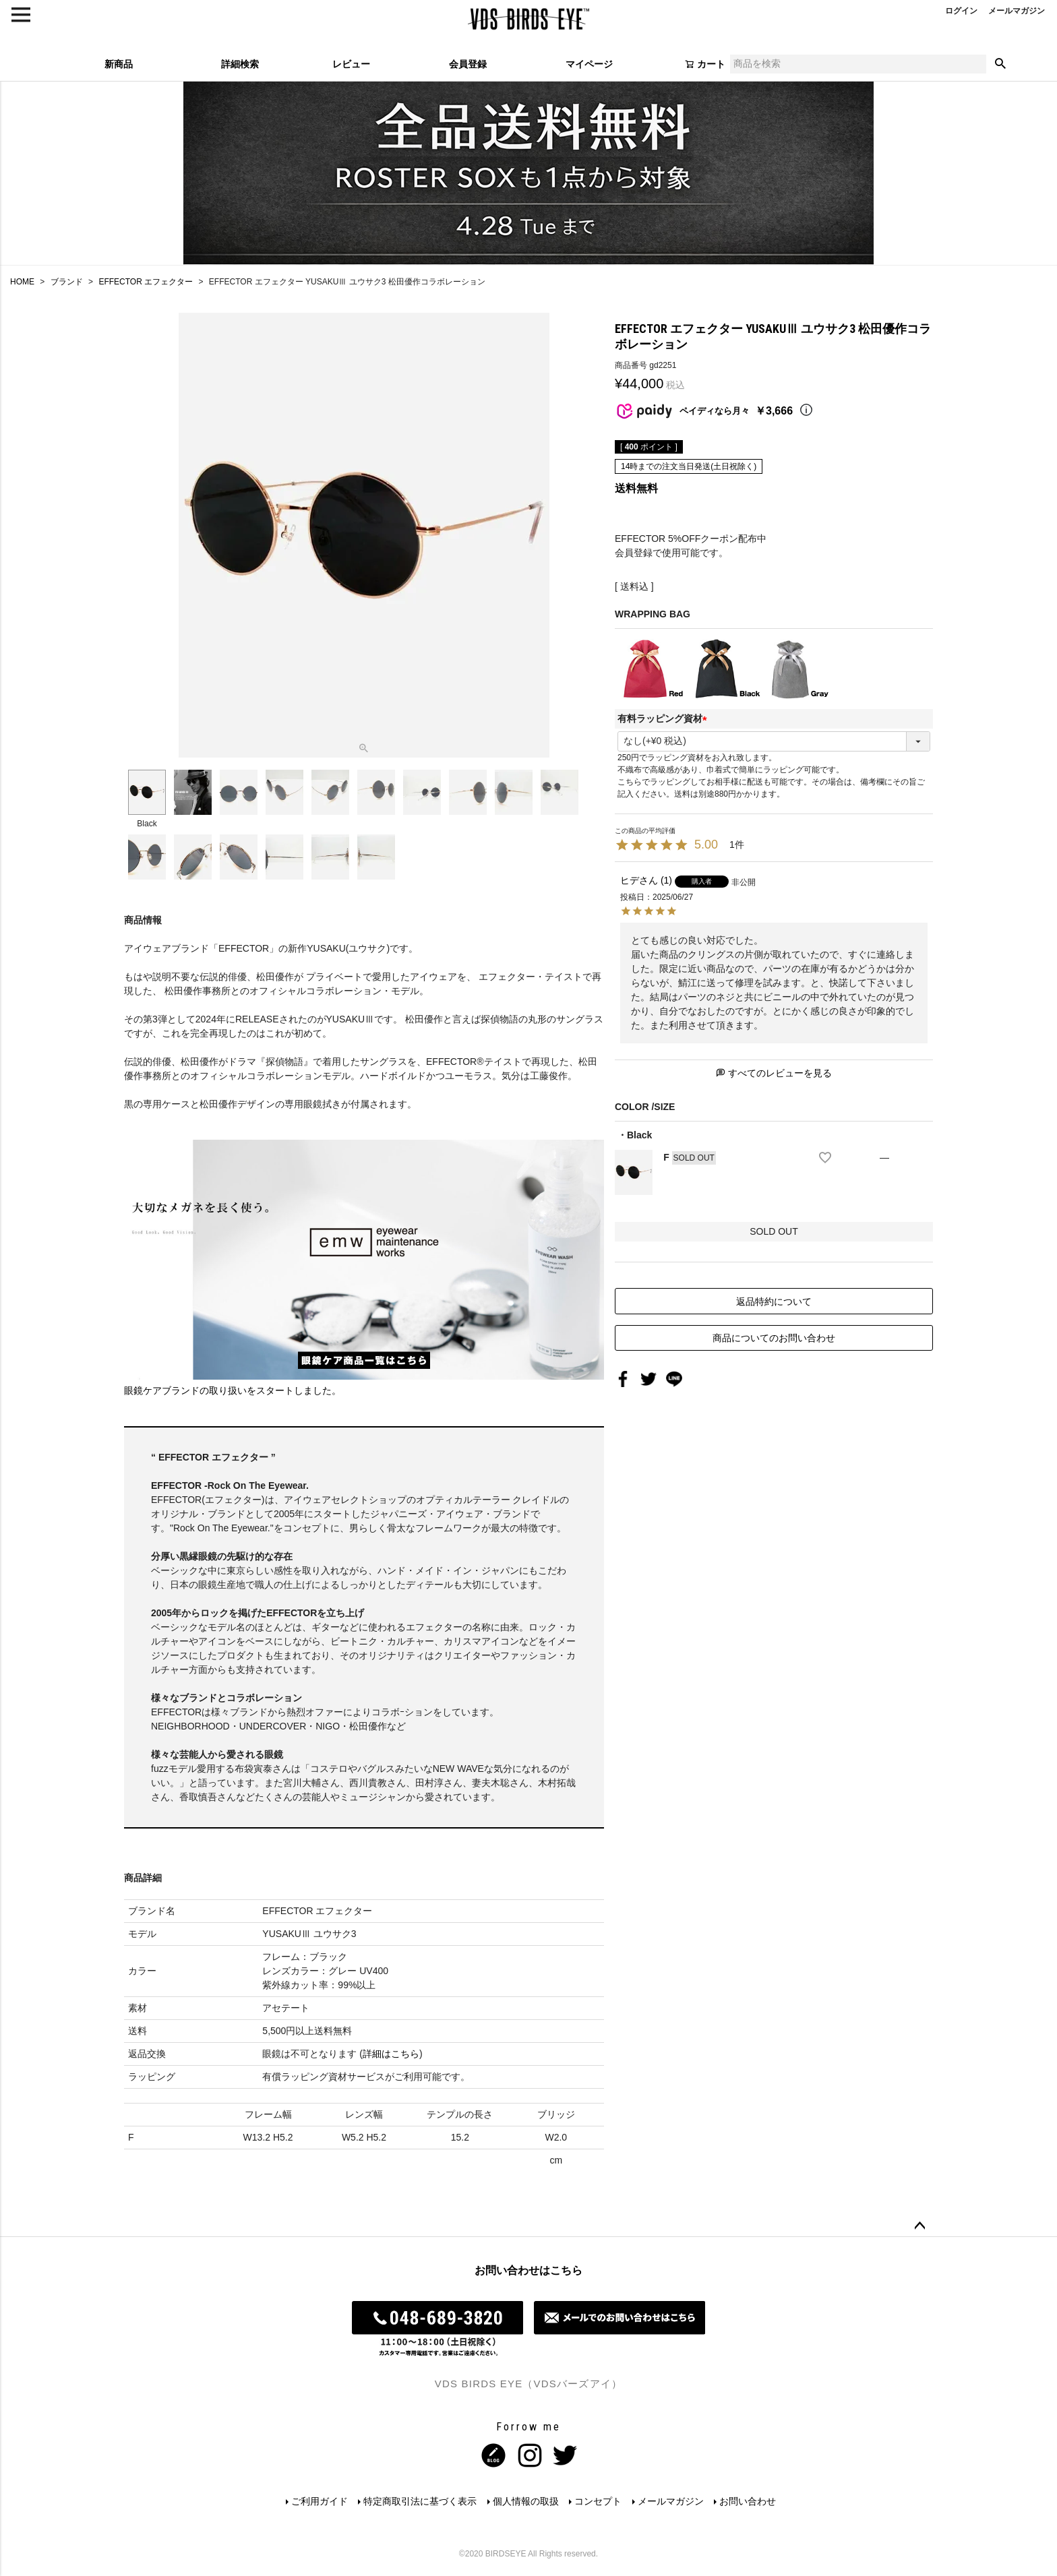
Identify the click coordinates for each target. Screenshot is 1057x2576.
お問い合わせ (749, 2501)
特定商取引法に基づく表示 (420, 2501)
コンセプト (598, 2501)
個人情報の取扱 (526, 2501)
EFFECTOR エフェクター (145, 281)
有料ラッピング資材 (664, 718)
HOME (22, 281)
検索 (1000, 64)
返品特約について (774, 1301)
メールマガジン (671, 2501)
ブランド (67, 281)
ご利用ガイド (319, 2501)
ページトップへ (919, 2226)
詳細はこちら (391, 2053)
